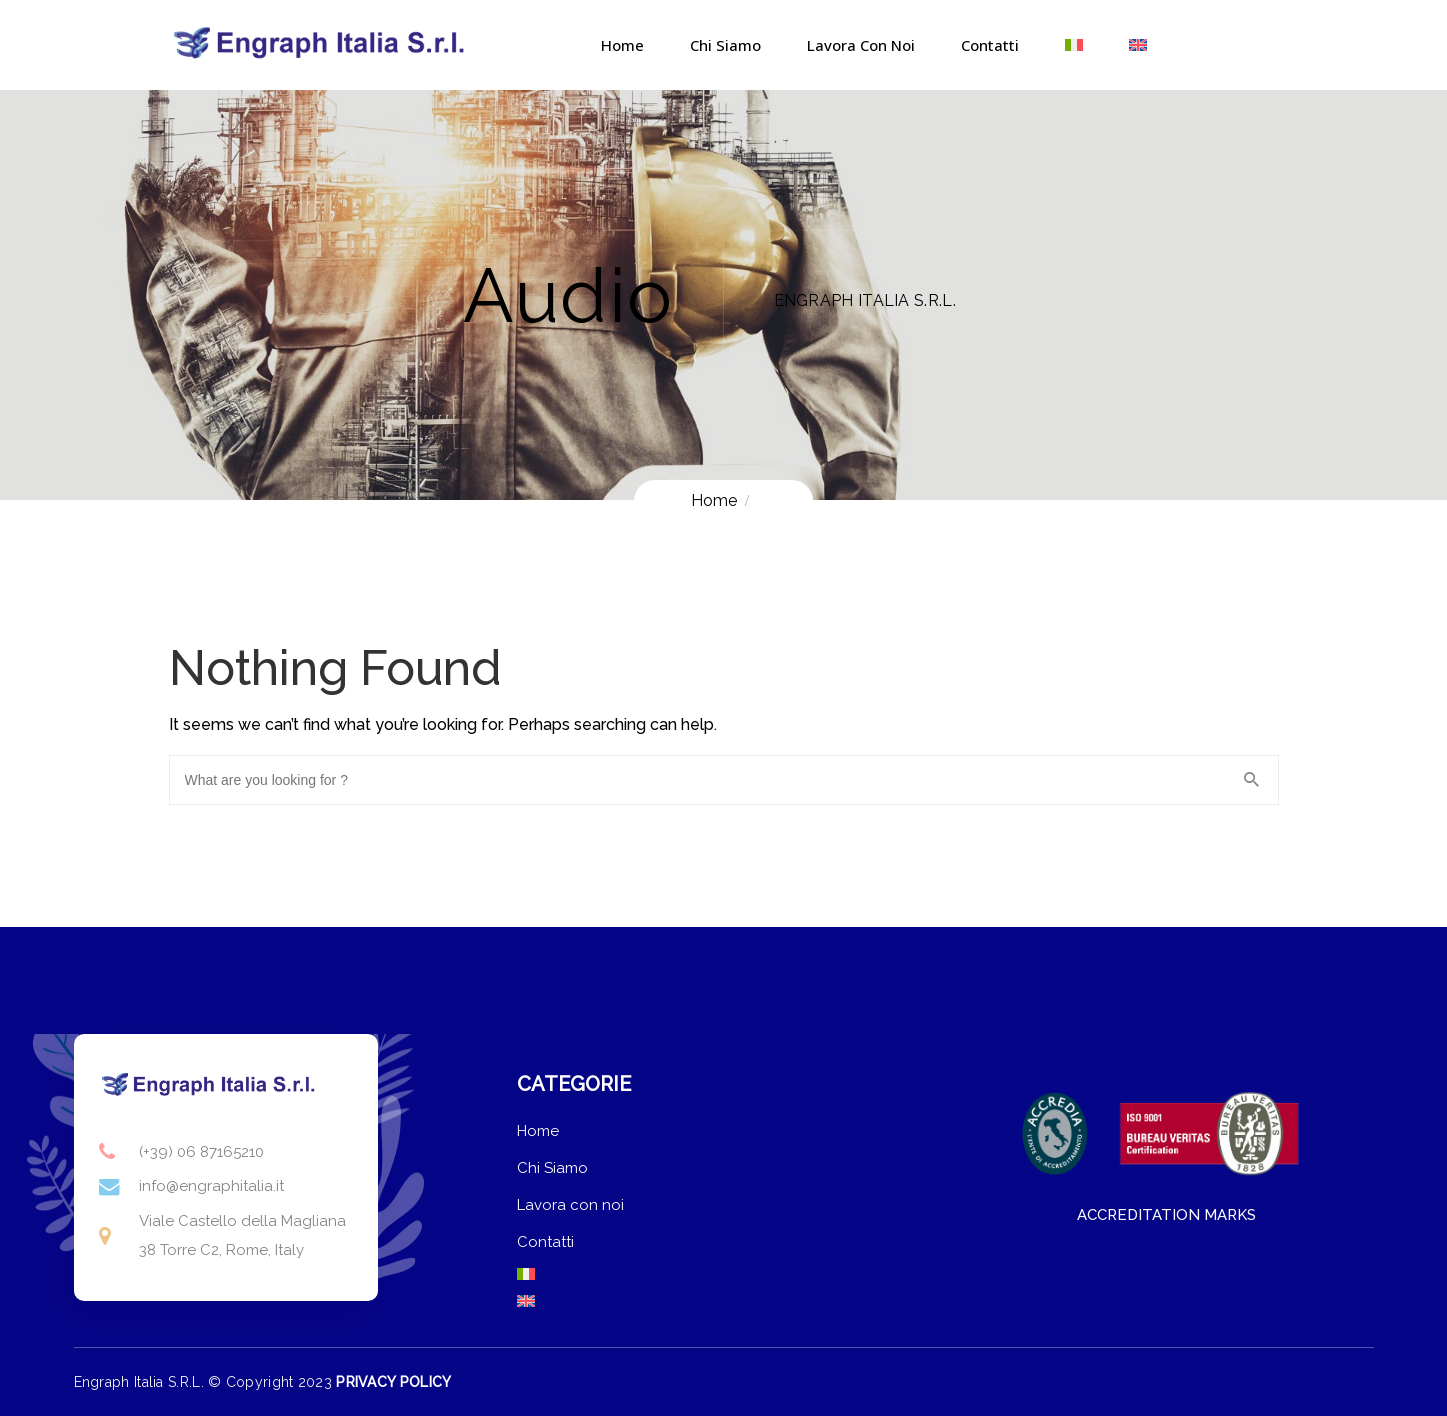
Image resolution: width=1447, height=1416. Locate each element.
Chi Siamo (725, 45)
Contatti (990, 45)
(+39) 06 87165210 (201, 1152)
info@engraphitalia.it (211, 1186)
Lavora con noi (861, 45)
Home (622, 45)
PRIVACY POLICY (393, 1382)
